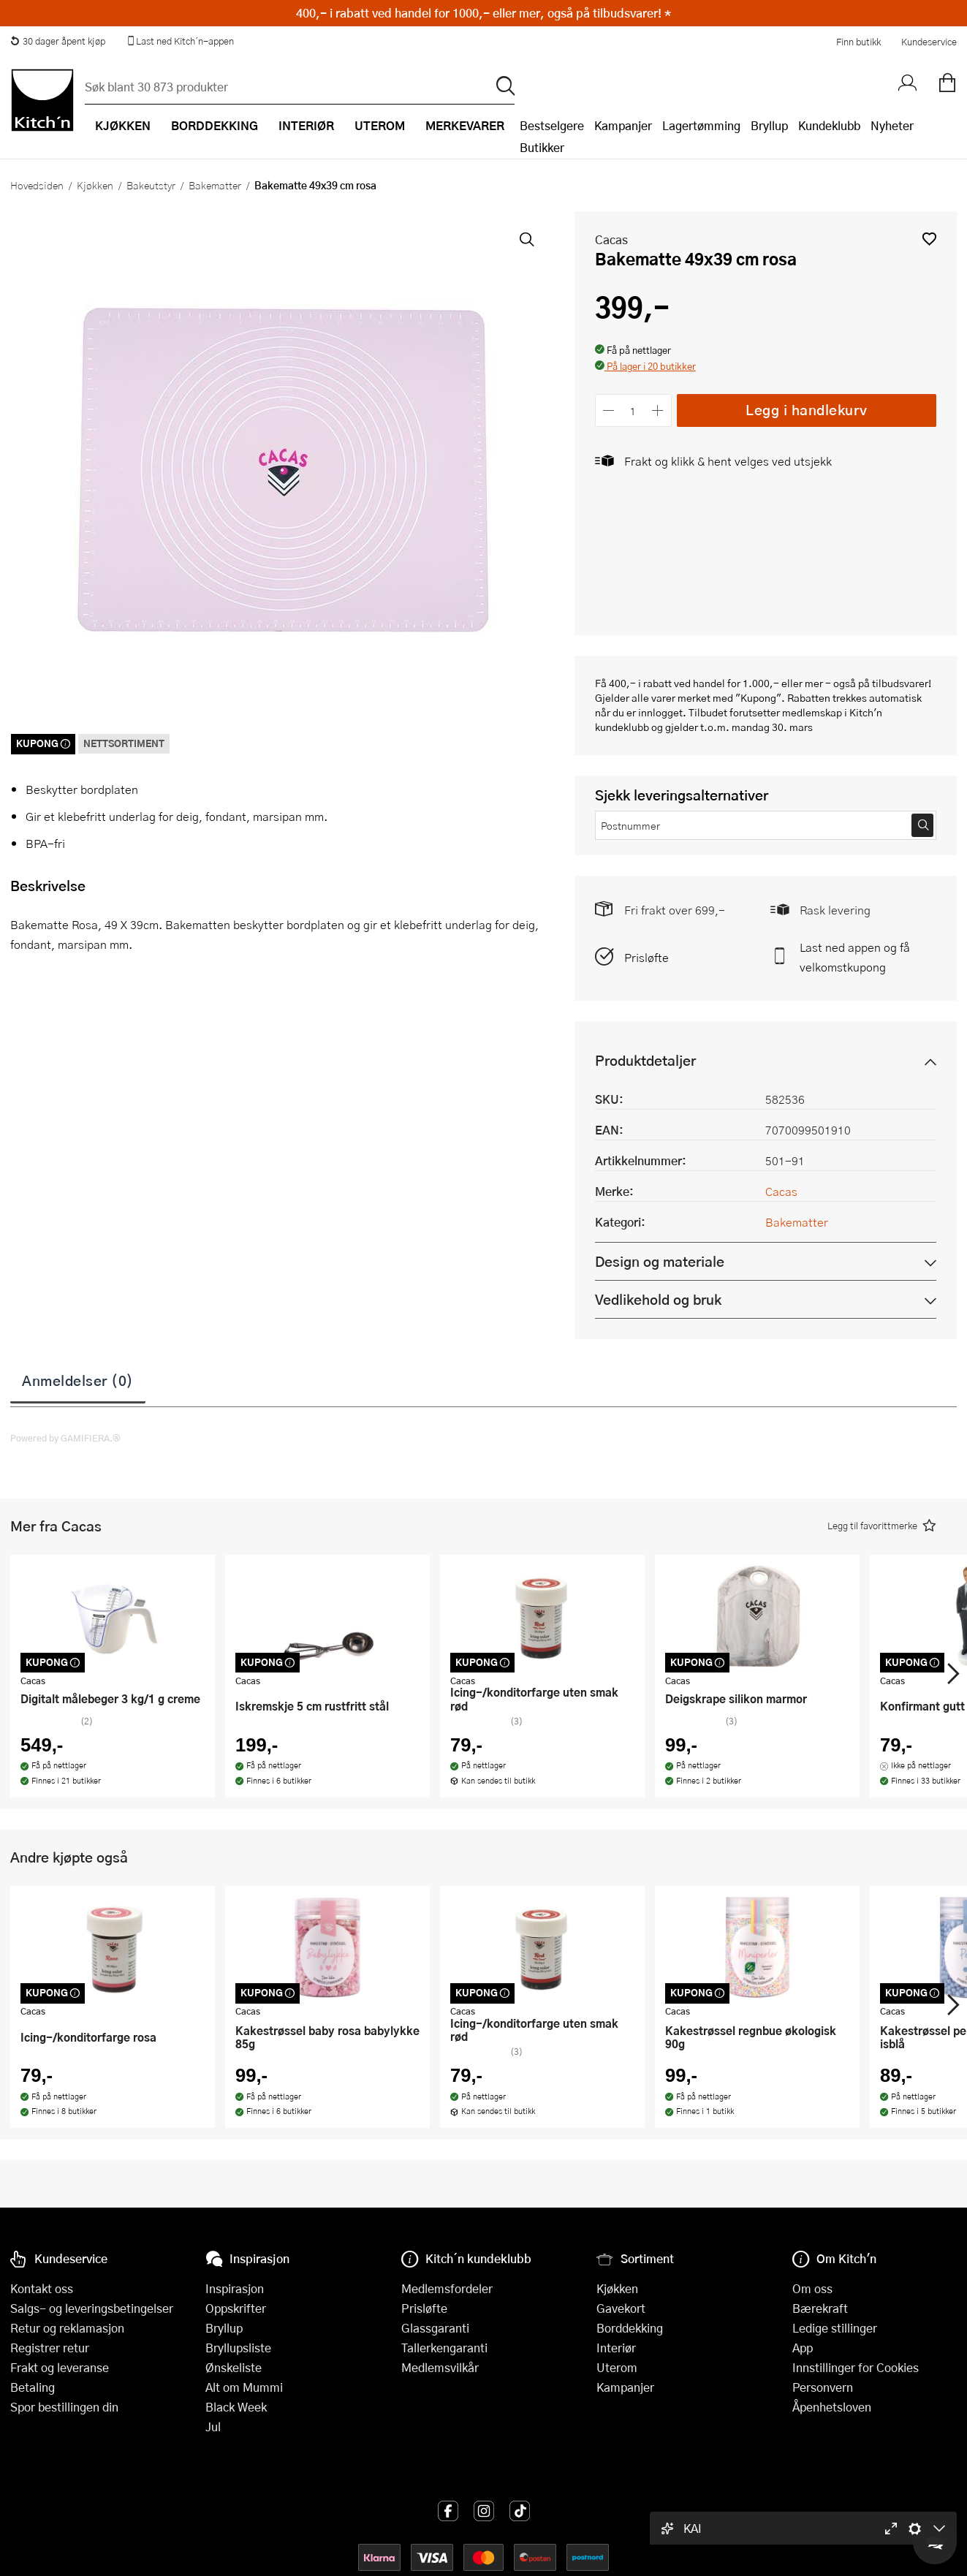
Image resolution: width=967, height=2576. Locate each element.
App (802, 2347)
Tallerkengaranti (444, 2347)
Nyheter (892, 125)
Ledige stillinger (834, 2327)
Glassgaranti (435, 2327)
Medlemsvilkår (440, 2367)
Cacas (611, 239)
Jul (213, 2426)
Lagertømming (701, 125)
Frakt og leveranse (59, 2367)
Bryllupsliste (238, 2347)
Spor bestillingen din (64, 2406)
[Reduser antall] (609, 410)
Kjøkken (95, 185)
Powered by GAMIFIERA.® (65, 1437)
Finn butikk (858, 41)
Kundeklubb (829, 125)
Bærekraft (820, 2308)
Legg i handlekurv (807, 409)
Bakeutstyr (150, 185)
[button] (929, 239)
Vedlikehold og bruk (658, 1299)
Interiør (616, 2347)
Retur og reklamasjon (67, 2327)
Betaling (32, 2387)
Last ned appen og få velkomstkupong (855, 957)
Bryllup (769, 125)
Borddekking (629, 2327)
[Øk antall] (657, 410)
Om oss (812, 2288)
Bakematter (215, 185)
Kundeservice (929, 41)
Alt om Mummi (244, 2387)
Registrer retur (49, 2347)
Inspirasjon (234, 2288)
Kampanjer (623, 125)
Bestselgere (552, 125)
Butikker (542, 147)
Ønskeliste (233, 2367)
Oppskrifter (235, 2308)
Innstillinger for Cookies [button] (855, 2367)
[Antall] (633, 410)
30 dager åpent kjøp (57, 41)
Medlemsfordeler (447, 2288)
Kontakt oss (41, 2288)
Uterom (616, 2367)
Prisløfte (646, 957)
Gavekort (620, 2308)
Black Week (236, 2406)
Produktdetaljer (645, 1060)
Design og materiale (659, 1261)
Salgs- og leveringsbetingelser (91, 2308)
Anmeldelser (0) (78, 1380)
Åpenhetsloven (831, 2406)
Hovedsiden (37, 185)
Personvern (822, 2387)
